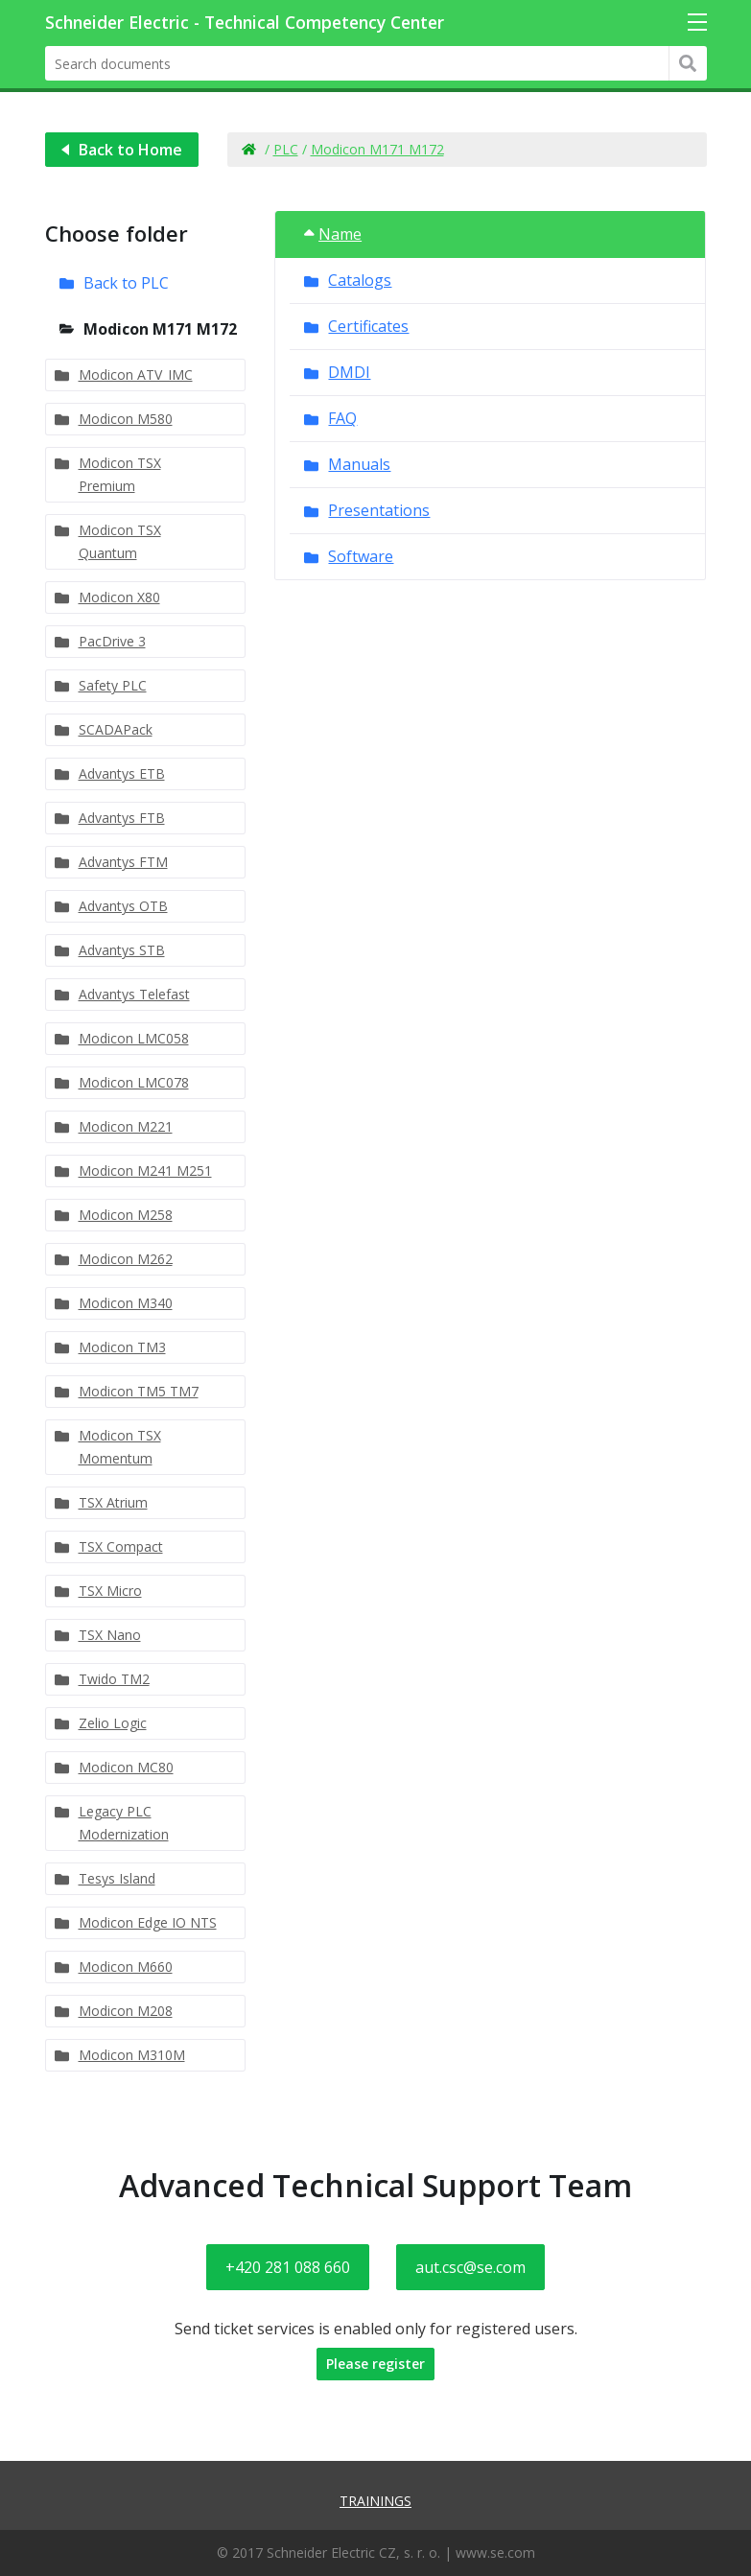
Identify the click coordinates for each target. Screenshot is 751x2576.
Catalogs (359, 280)
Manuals (359, 464)
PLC (285, 149)
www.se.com (495, 2552)
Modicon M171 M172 (377, 149)
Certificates (368, 326)
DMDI (349, 372)
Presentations (379, 510)
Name (333, 234)
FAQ (342, 418)
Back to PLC (126, 282)
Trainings (375, 2501)
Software (360, 556)
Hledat (688, 63)
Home (249, 149)
